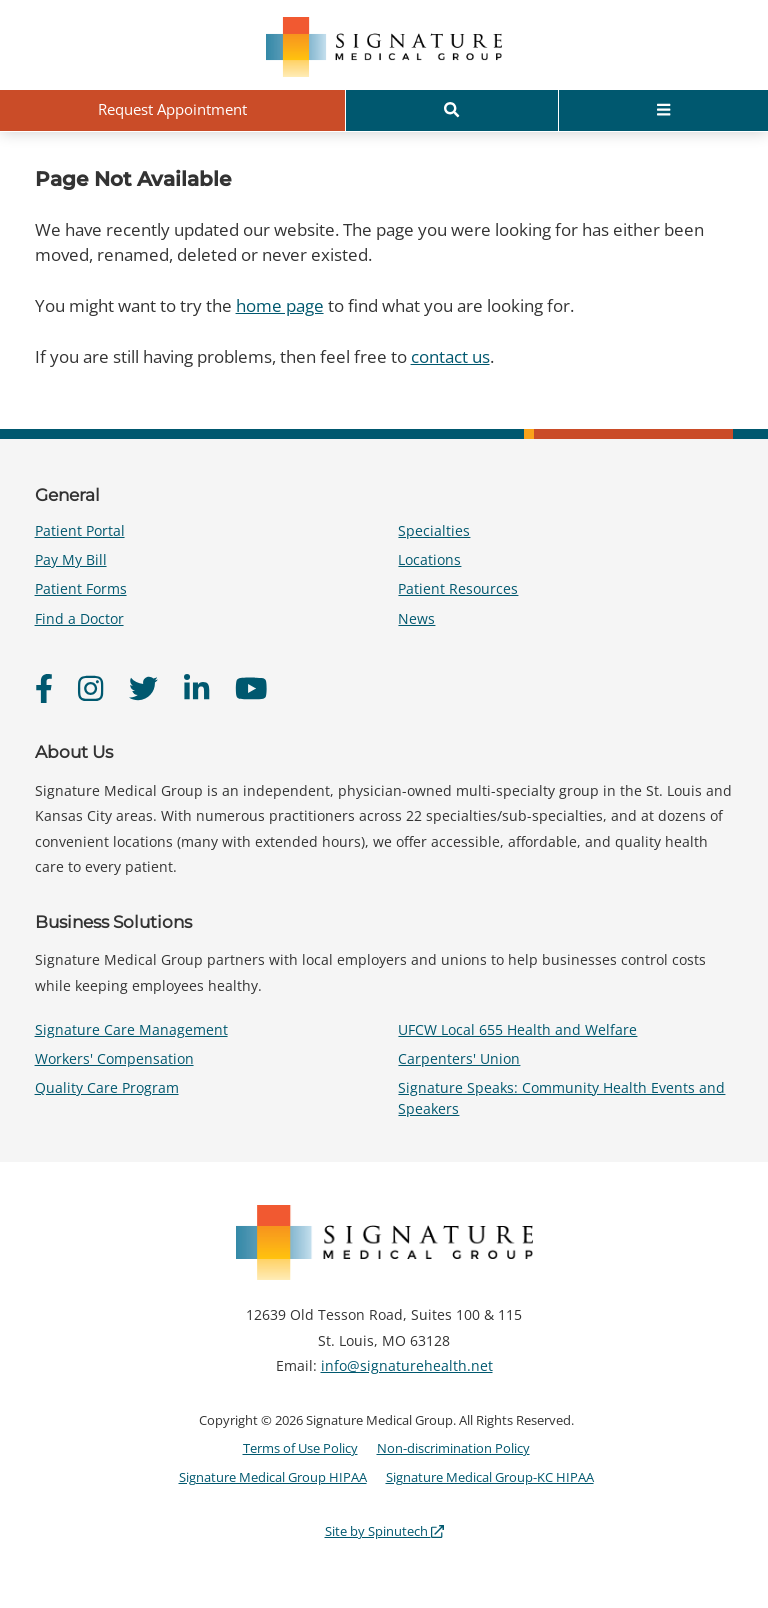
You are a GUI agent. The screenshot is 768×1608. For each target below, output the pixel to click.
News (416, 618)
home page (280, 305)
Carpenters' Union (459, 1058)
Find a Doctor (79, 618)
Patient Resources (458, 588)
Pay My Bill (71, 559)
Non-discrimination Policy (453, 1448)
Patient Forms (81, 588)
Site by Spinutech (384, 1531)
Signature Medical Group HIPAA (273, 1477)
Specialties (434, 530)
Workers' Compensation (114, 1058)
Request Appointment (172, 109)
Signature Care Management (131, 1029)
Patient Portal (80, 530)
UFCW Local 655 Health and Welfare (517, 1029)
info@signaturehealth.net (407, 1365)
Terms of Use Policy (300, 1448)
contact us (450, 356)
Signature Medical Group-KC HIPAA (490, 1477)
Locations (429, 559)
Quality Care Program (107, 1087)
